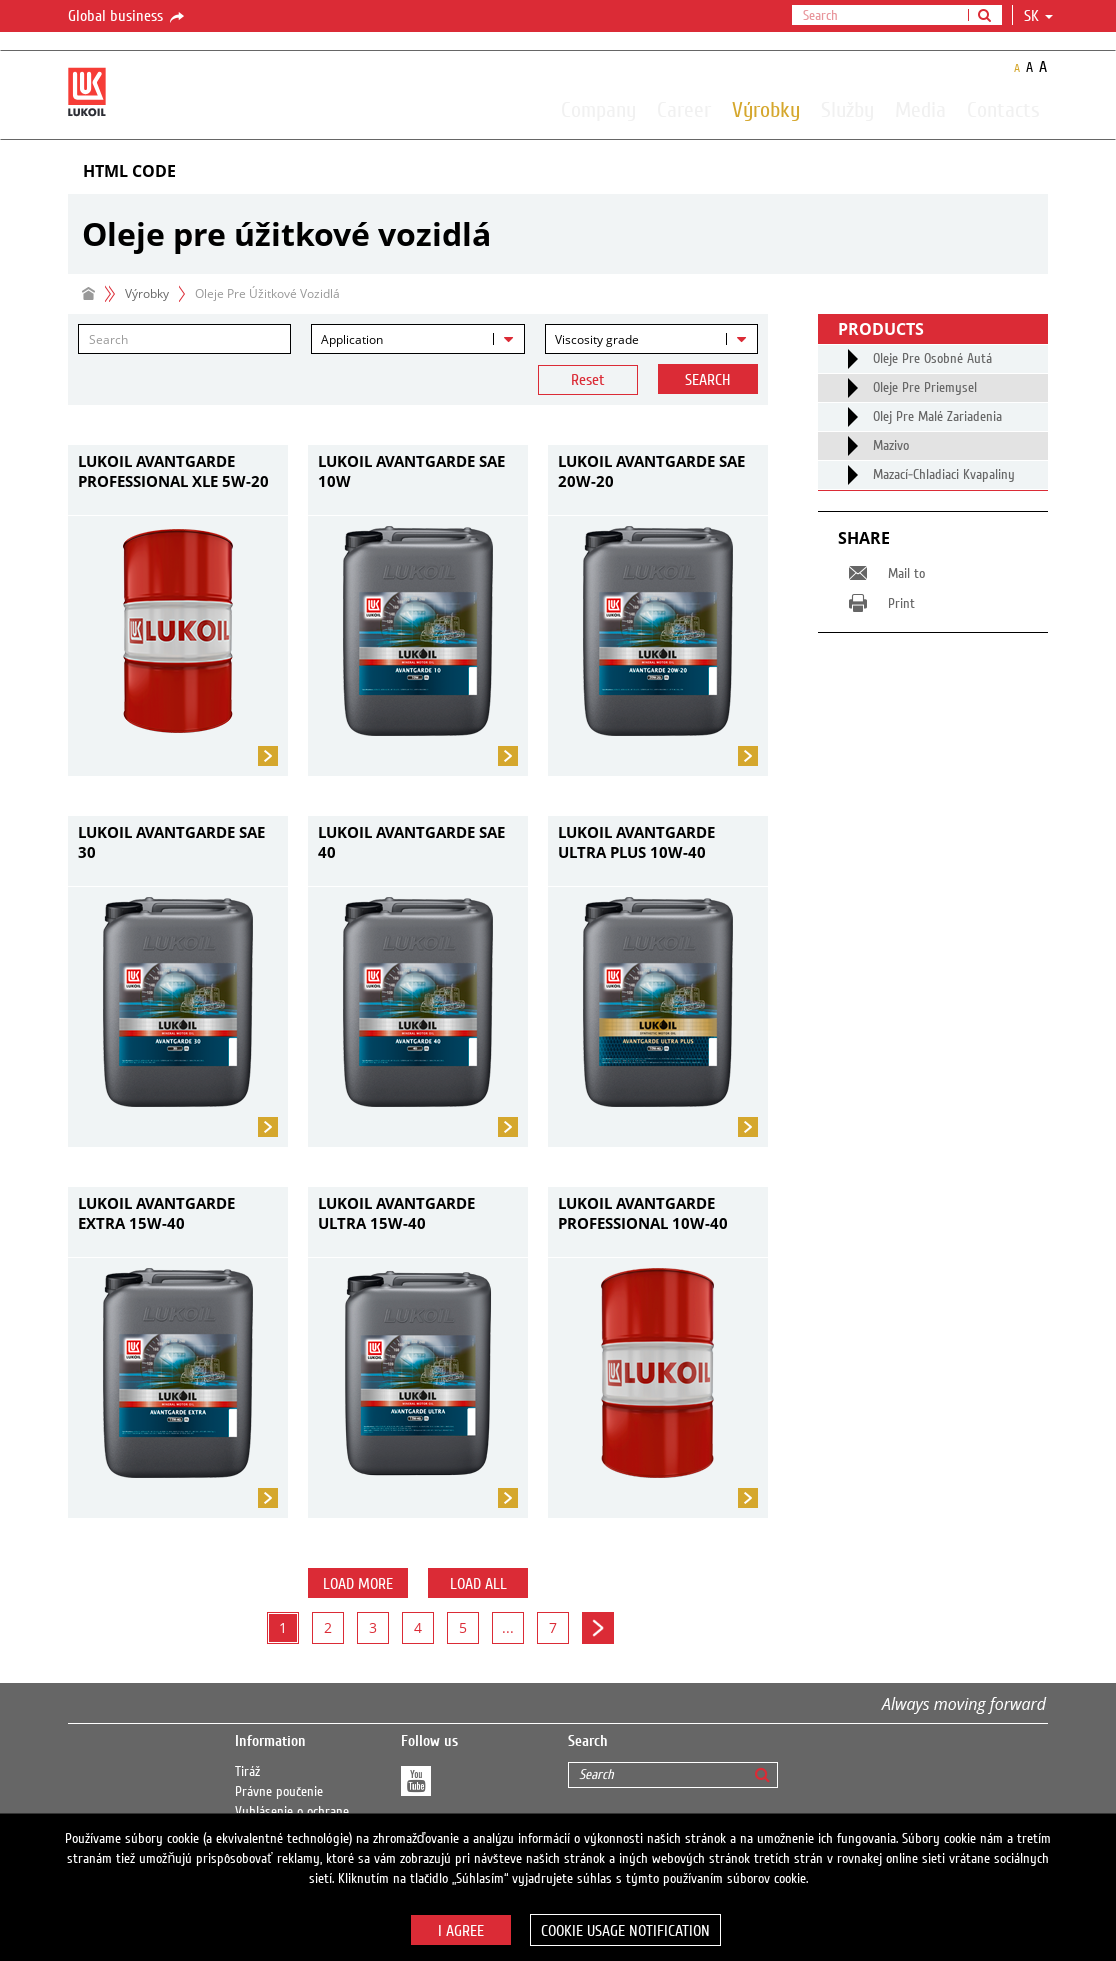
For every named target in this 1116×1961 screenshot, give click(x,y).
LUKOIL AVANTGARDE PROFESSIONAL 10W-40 (643, 1213)
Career (684, 109)
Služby (847, 109)
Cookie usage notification (625, 1931)
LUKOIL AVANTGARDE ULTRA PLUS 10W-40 (636, 842)
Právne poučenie (279, 1792)
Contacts (1003, 109)
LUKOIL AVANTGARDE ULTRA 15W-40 (396, 1213)
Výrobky (766, 109)
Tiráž (247, 1772)
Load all (478, 1584)
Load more (358, 1584)
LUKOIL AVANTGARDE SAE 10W (411, 471)
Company (598, 109)
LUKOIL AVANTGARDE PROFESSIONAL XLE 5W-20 (173, 471)
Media (920, 109)
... (508, 1627)
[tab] (558, 172)
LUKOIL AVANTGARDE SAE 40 (411, 842)
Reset (588, 380)
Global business (127, 17)
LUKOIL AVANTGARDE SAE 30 (171, 842)
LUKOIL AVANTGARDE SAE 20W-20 (651, 471)
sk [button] (1038, 16)
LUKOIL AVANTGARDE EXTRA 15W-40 (156, 1213)
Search (707, 380)
